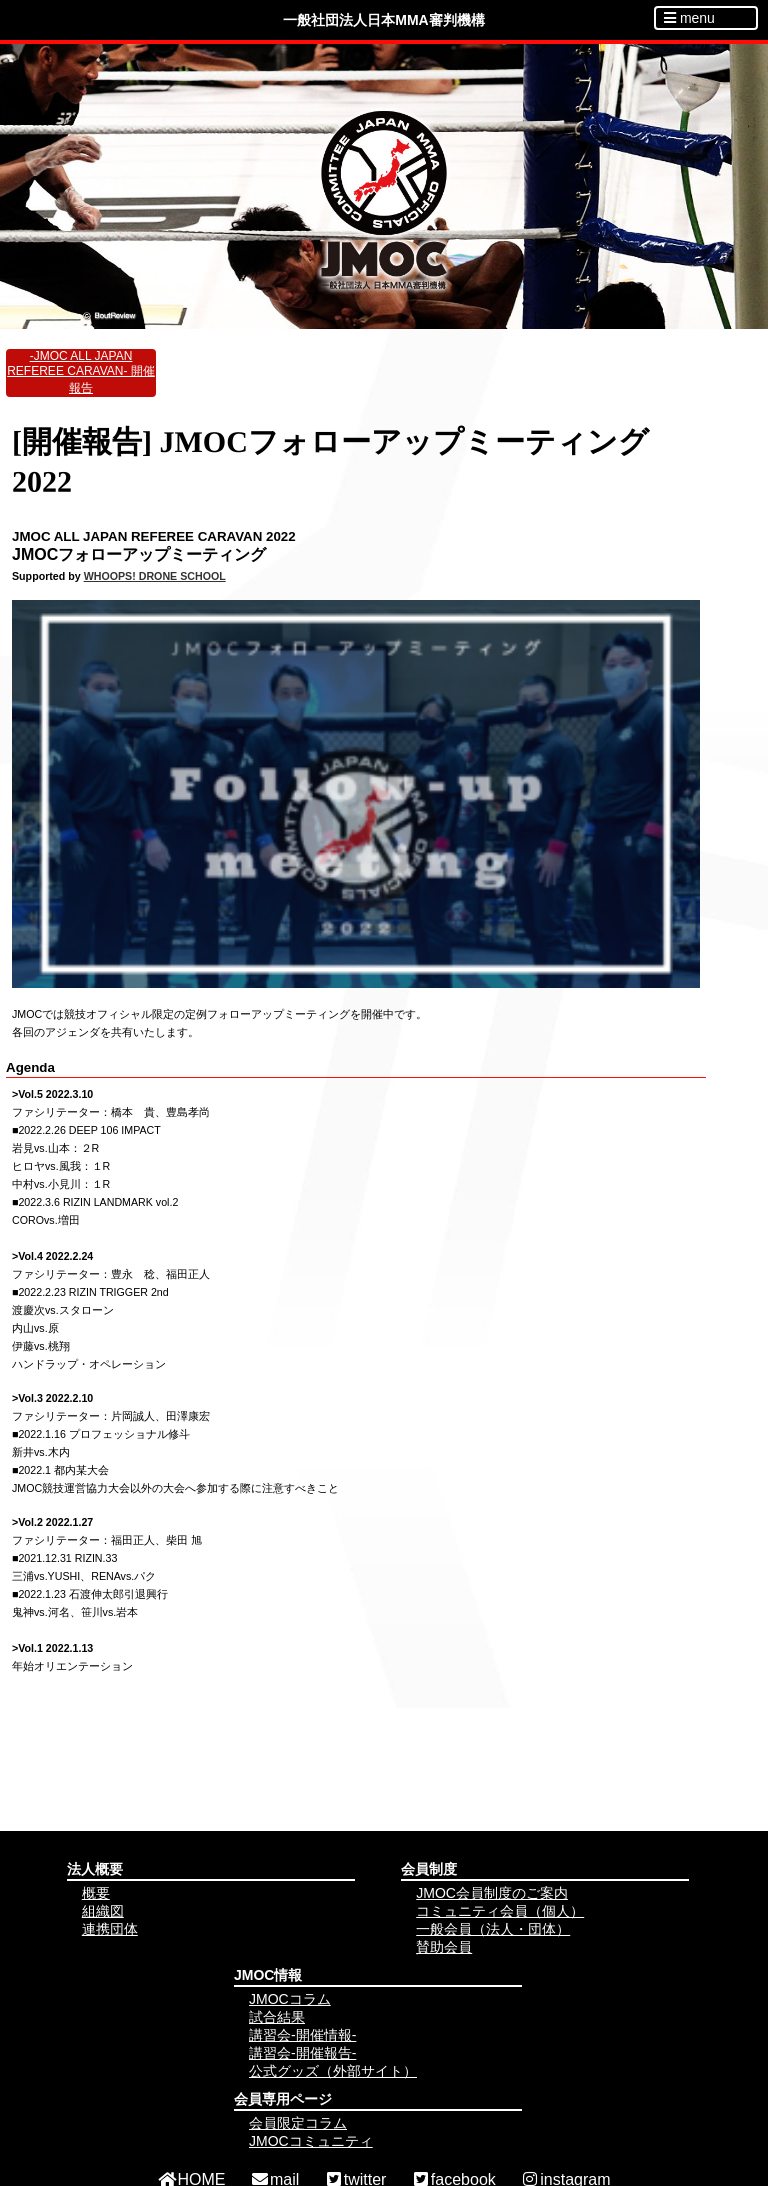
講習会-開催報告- (302, 2053)
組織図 (103, 1911)
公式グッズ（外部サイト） (333, 2071)
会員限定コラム (298, 2123)
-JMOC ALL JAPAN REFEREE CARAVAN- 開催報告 (81, 372)
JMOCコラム (290, 1999)
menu (689, 18)
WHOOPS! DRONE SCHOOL (155, 576)
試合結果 (277, 2017)
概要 (96, 1893)
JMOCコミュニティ (311, 2141)
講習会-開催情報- (302, 2035)
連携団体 (110, 1929)
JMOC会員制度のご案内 (492, 1893)
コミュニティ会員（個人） (500, 1911)
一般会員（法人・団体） (493, 1929)
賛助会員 (444, 1947)
